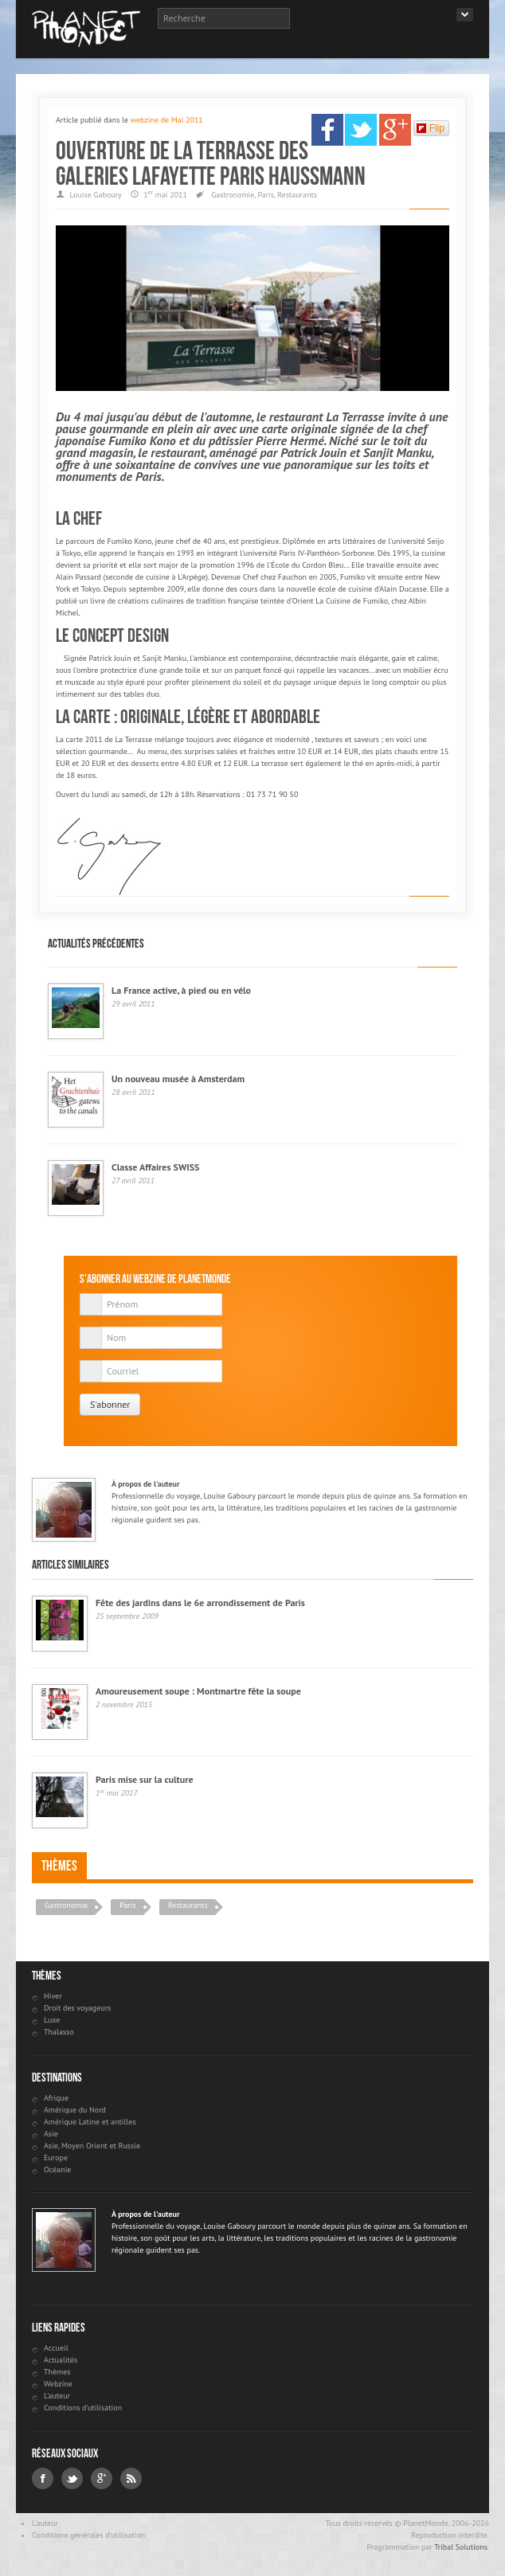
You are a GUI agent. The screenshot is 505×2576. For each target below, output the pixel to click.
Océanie (57, 2169)
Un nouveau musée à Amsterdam (178, 1079)
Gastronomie (232, 195)
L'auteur (57, 2395)
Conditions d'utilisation (83, 2407)
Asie (51, 2133)
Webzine (58, 2384)
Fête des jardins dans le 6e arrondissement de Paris (200, 1603)
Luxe (52, 2020)
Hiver (53, 1996)
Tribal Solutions (460, 2547)
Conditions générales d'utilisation (88, 2535)
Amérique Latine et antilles (90, 2122)
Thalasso (59, 2032)
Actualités (60, 2360)
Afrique (56, 2098)
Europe (56, 2157)
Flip (430, 128)
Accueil (56, 2348)
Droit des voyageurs (77, 2008)
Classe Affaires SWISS (155, 1167)
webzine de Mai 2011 (167, 120)
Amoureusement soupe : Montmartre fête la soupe (198, 1691)
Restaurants (297, 195)
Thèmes (59, 1866)
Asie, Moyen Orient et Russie (92, 2145)
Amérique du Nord (75, 2110)
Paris (265, 195)
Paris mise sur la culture (145, 1779)
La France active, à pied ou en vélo (181, 990)
